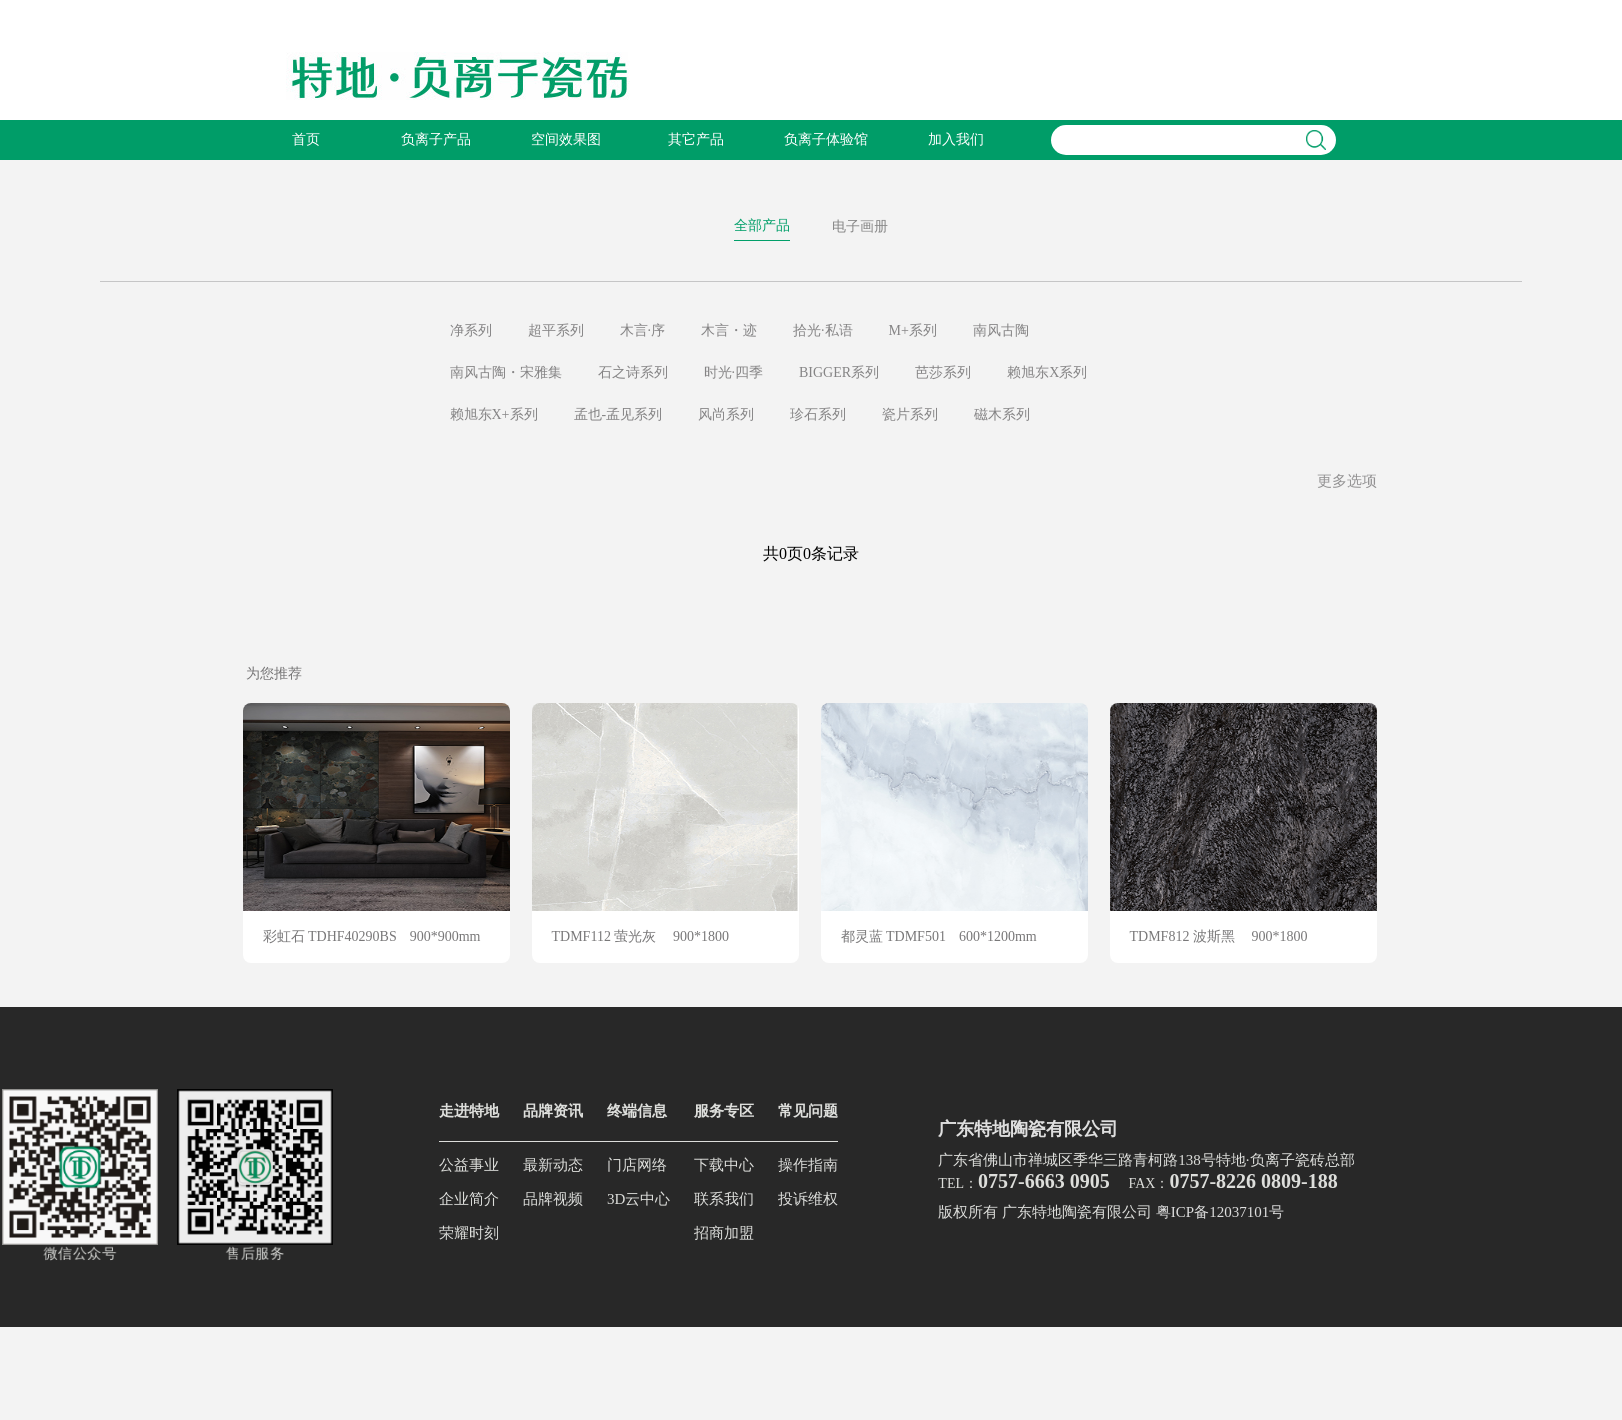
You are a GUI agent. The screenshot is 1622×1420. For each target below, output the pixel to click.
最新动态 (553, 1165)
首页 (306, 139)
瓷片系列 (910, 414)
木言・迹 (729, 330)
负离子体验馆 (826, 139)
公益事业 (469, 1165)
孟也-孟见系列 (618, 414)
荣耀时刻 (469, 1233)
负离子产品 (436, 139)
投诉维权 (808, 1199)
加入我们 (956, 139)
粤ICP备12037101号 (1220, 1212)
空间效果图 (566, 139)
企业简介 (469, 1199)
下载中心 (724, 1165)
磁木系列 (1002, 414)
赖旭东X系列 (1047, 372)
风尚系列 (726, 414)
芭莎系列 (943, 372)
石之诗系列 (633, 372)
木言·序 (643, 330)
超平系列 (556, 330)
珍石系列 (818, 414)
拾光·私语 (823, 330)
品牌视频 (553, 1199)
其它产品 (696, 139)
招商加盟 (724, 1233)
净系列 (471, 330)
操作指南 (808, 1165)
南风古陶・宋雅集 (506, 372)
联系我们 (724, 1199)
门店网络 (637, 1165)
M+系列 (913, 330)
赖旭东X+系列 (494, 414)
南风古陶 (1001, 330)
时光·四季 (734, 372)
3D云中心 (638, 1199)
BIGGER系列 (839, 372)
